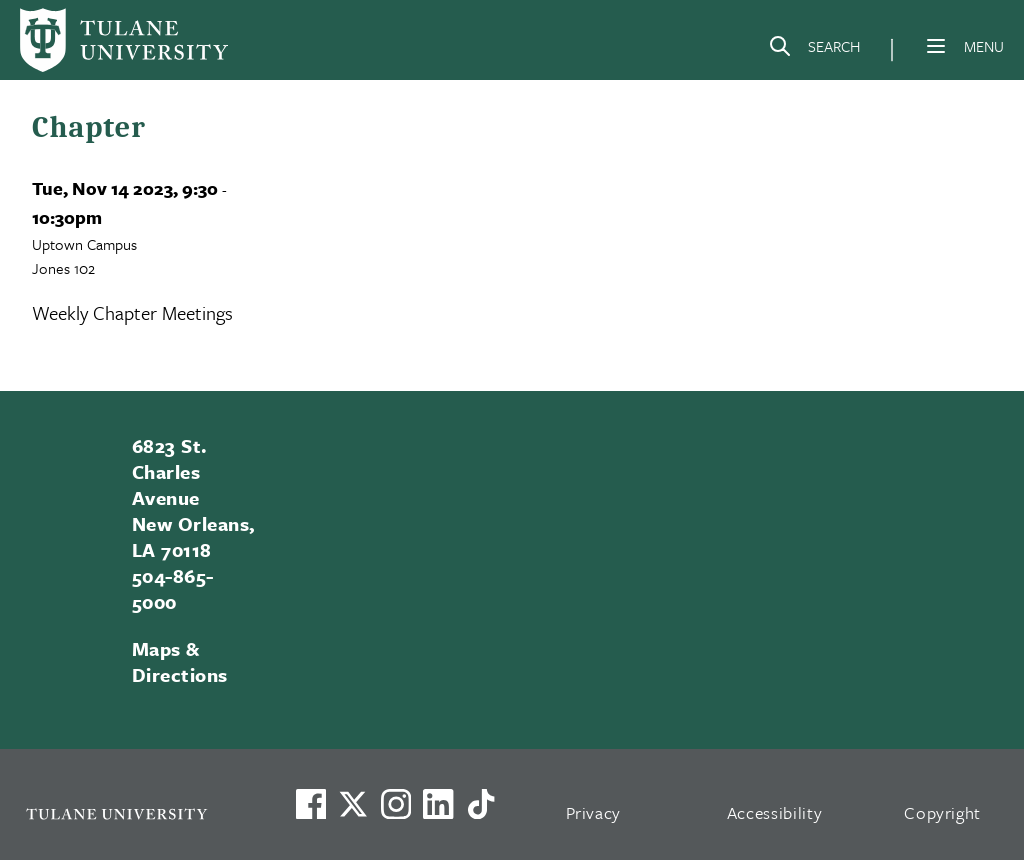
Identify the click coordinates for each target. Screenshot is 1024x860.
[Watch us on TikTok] (481, 804)
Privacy (594, 812)
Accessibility (775, 812)
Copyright (942, 812)
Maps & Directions (180, 661)
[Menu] (936, 46)
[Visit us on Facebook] (311, 804)
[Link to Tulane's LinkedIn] (438, 804)
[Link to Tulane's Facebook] (396, 804)
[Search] (814, 50)
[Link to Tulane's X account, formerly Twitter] (353, 804)
